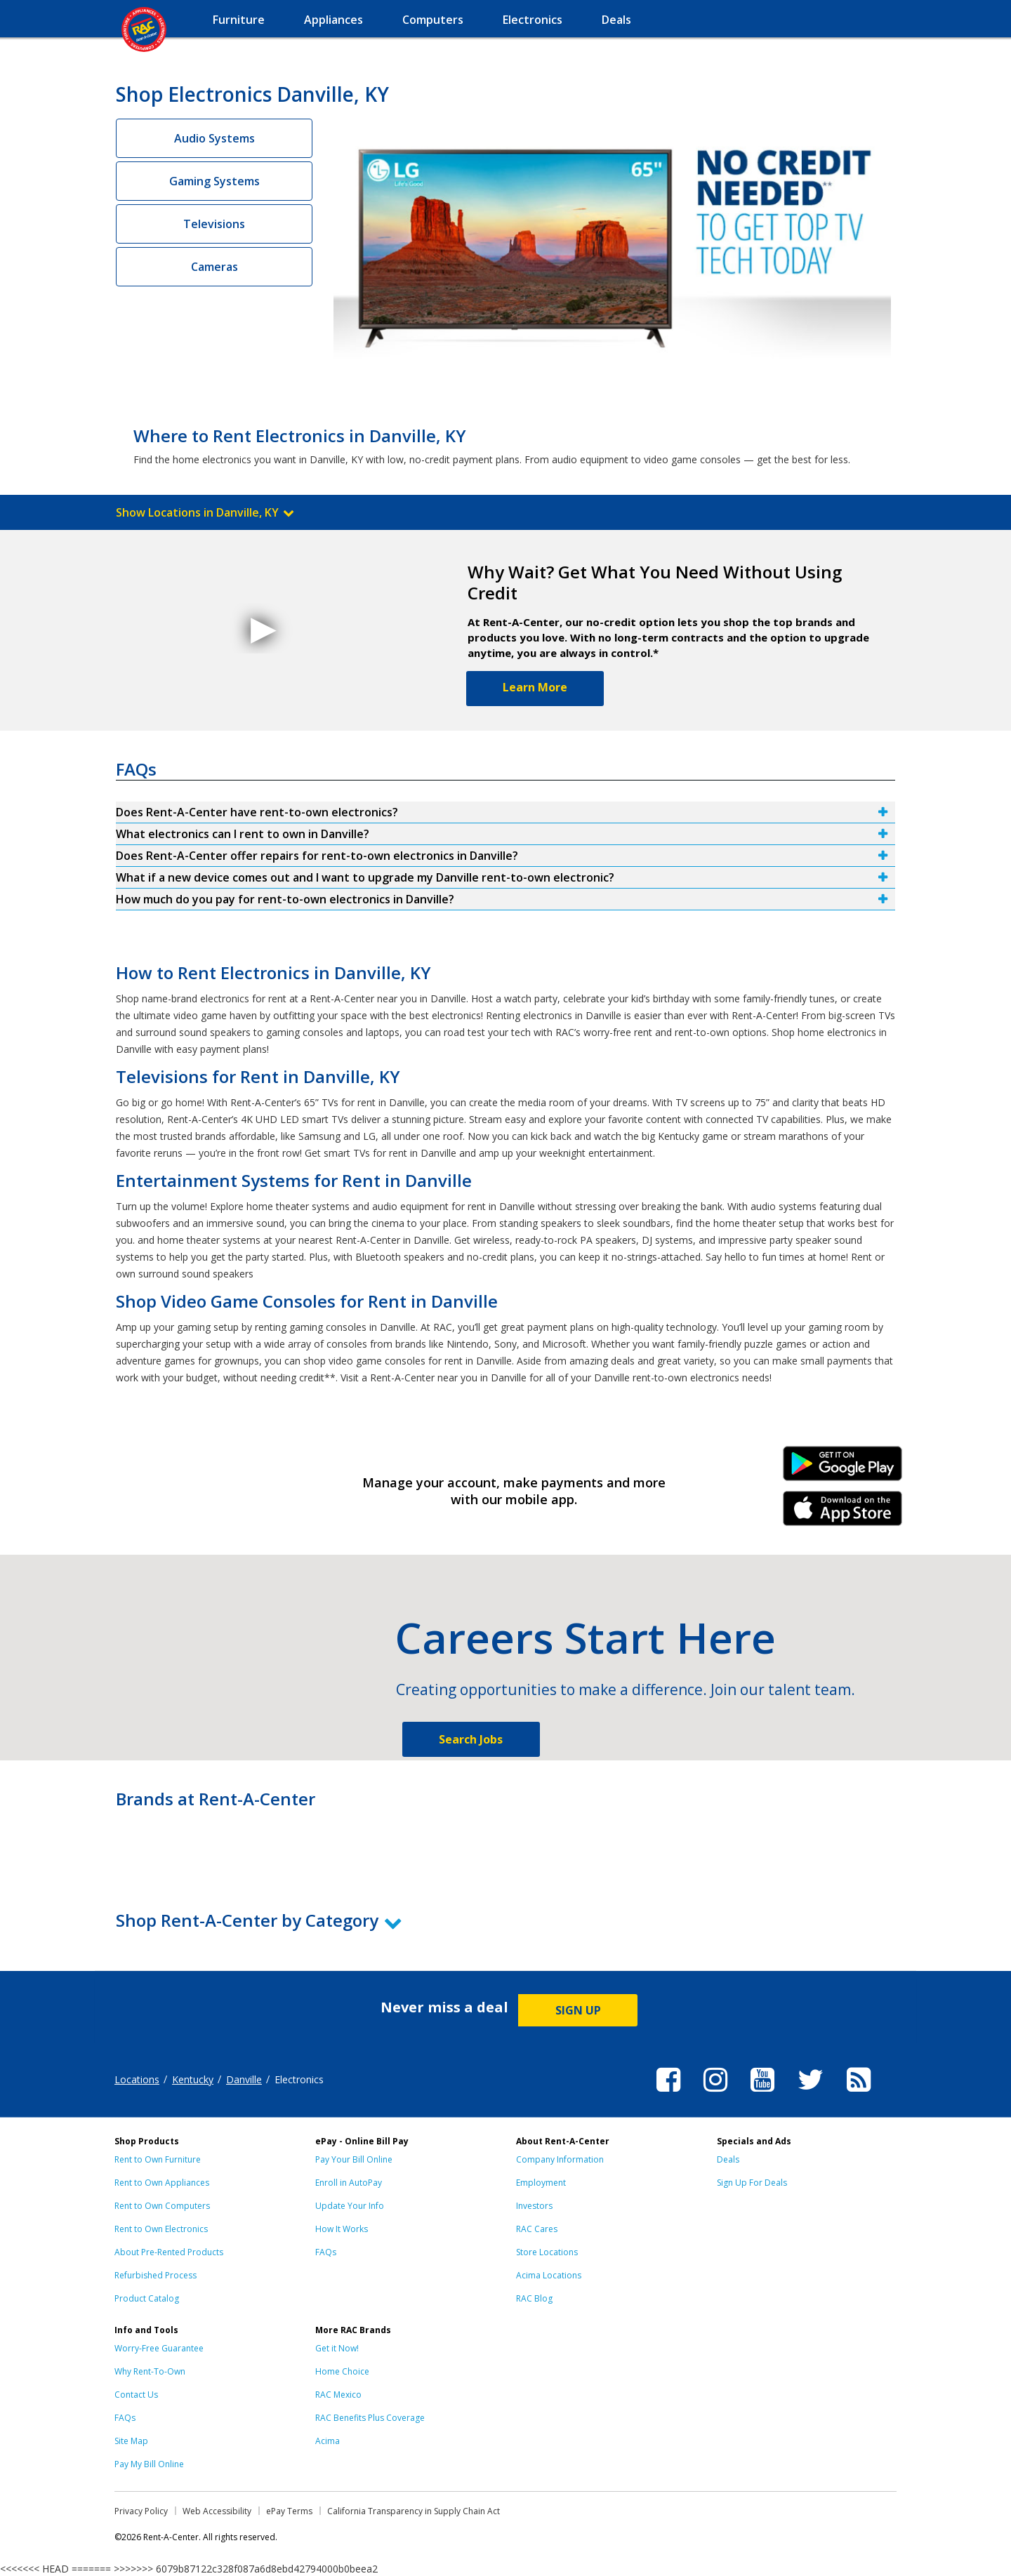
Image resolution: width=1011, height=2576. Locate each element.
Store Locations (547, 2252)
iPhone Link (842, 1513)
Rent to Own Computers (162, 2206)
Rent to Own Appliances (161, 2183)
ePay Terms (289, 2511)
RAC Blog (534, 2298)
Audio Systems (214, 138)
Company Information (560, 2159)
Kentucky (192, 2079)
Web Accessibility (217, 2511)
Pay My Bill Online (149, 2464)
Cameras (214, 266)
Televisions (214, 224)
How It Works (341, 2229)
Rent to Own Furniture (157, 2159)
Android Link (842, 1468)
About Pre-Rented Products (168, 2252)
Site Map (131, 2441)
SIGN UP (578, 2010)
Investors (534, 2206)
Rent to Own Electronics (161, 2229)
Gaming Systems (214, 181)
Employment (541, 2183)
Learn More (535, 687)
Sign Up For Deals (752, 2183)
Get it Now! (337, 2348)
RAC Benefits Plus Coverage (370, 2418)
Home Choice (342, 2371)
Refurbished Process (155, 2275)
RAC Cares (536, 2229)
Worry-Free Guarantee (159, 2348)
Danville (244, 2079)
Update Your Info (349, 2206)
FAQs (325, 2252)
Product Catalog (146, 2298)
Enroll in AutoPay (348, 2183)
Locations (136, 2079)
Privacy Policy (141, 2511)
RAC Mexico (338, 2395)
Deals (728, 2159)
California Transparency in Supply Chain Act (413, 2511)
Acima (327, 2441)
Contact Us (136, 2395)
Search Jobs (471, 1739)
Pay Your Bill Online (353, 2159)
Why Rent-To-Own (149, 2371)
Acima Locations (548, 2275)
